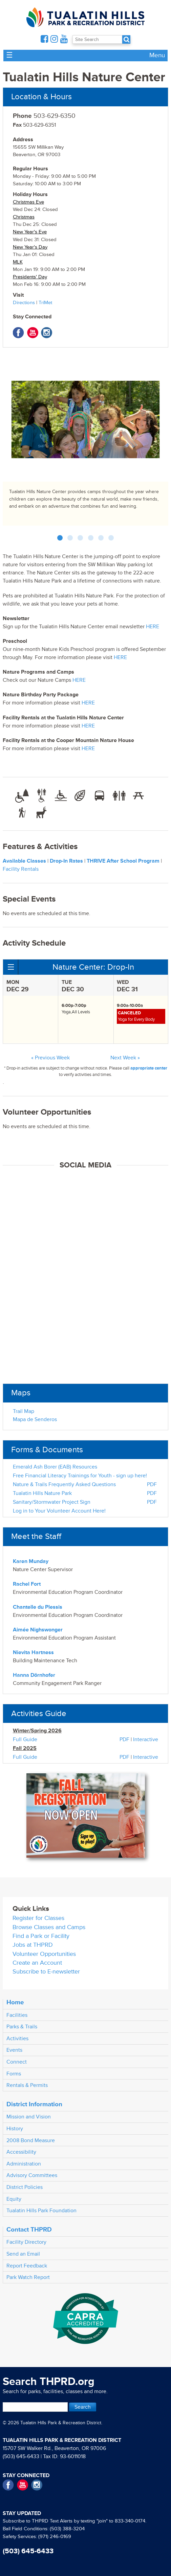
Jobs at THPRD (33, 1944)
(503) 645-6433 (21, 2456)
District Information (34, 2104)
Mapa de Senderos (35, 1419)
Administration (23, 2163)
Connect (16, 2061)
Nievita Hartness (33, 1652)
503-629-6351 (34, 125)
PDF (152, 1484)
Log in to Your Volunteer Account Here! (59, 1510)
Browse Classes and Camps (49, 1927)
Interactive (145, 1739)
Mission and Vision (28, 2116)
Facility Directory (26, 2242)
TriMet (45, 302)
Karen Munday (30, 1561)
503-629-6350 (44, 116)
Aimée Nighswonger (38, 1629)
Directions (24, 302)
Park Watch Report (28, 2277)
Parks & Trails (21, 2026)
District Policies (24, 2187)
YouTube (32, 332)
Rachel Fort (27, 1584)
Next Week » (125, 1057)
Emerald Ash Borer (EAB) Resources (55, 1466)
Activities (17, 2038)
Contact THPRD (29, 2229)
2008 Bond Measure (30, 2140)
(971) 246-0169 (54, 2536)
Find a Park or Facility (41, 1936)
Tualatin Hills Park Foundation (41, 2210)
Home (15, 2002)
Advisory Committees (31, 2175)
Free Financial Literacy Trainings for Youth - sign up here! (80, 1475)
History (14, 2128)
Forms (13, 2073)
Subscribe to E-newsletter (46, 1971)
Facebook (18, 332)
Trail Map (23, 1411)
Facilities (16, 2015)
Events (14, 2050)
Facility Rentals (21, 869)
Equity (13, 2199)
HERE (152, 626)
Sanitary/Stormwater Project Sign (51, 1502)
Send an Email (23, 2254)
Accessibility (21, 2152)
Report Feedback (26, 2265)
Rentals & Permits (27, 2085)
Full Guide (25, 1739)
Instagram (46, 332)
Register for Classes (38, 1918)
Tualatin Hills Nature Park (42, 1493)
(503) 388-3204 (67, 2529)
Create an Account (37, 1962)
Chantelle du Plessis (37, 1607)
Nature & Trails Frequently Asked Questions (64, 1484)
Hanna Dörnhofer (34, 1675)
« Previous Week (50, 1057)
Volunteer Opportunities (44, 1954)
